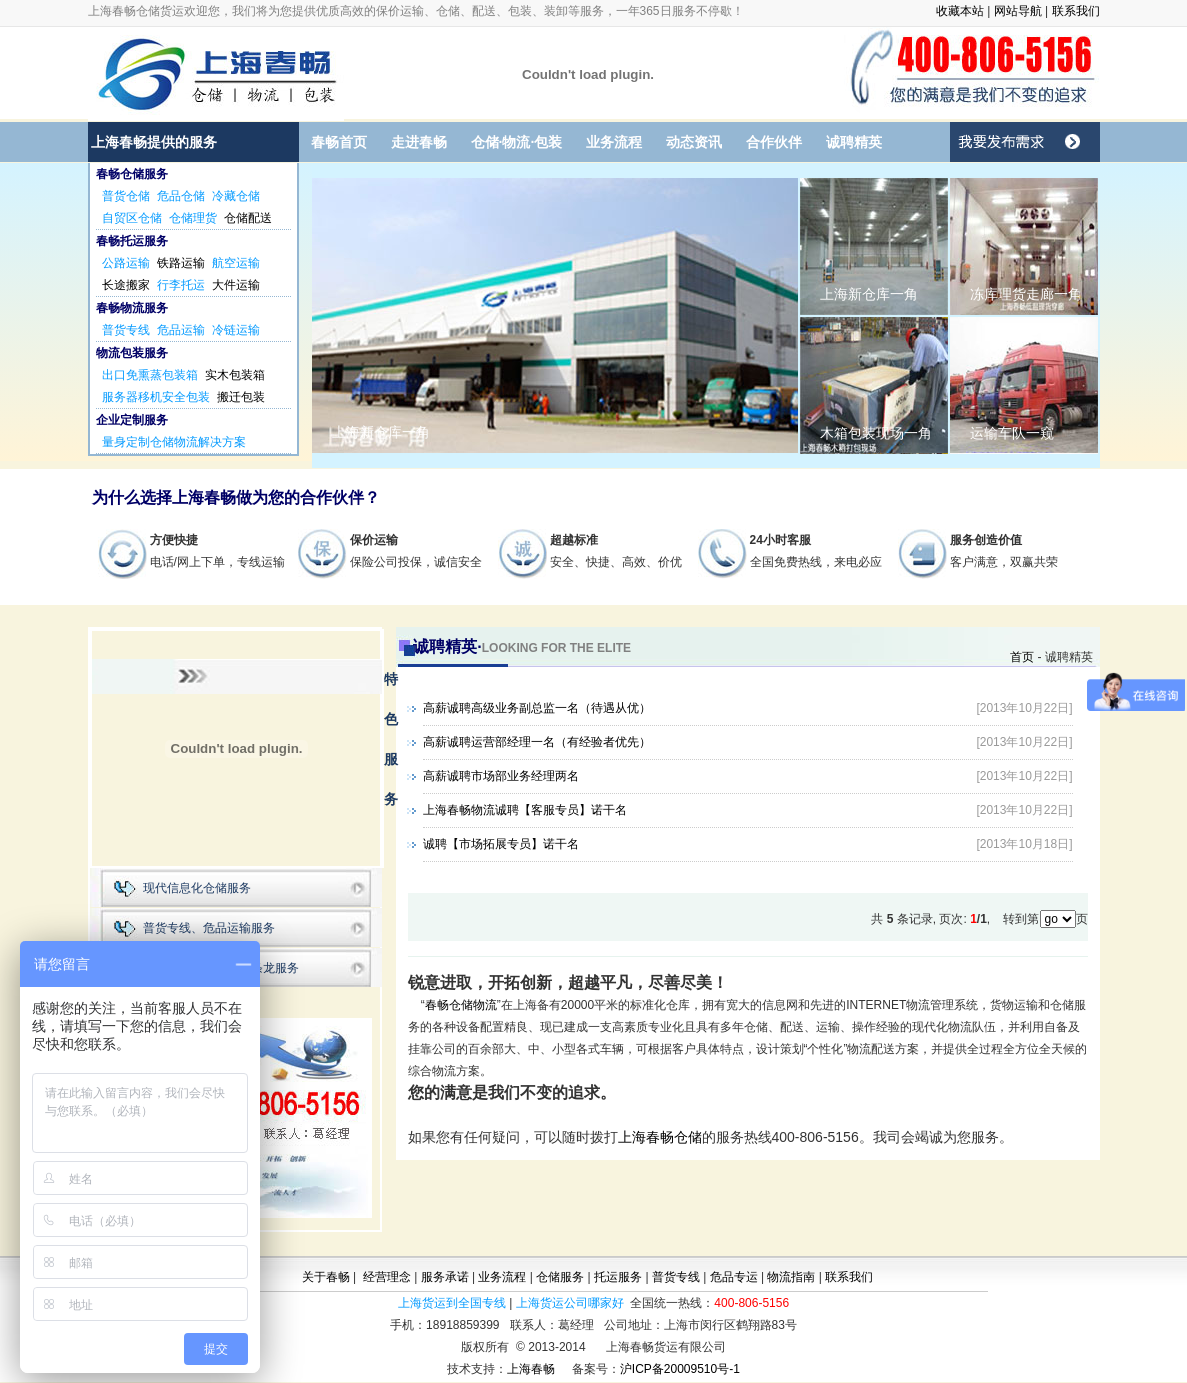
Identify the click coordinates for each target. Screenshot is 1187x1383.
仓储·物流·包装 (517, 142)
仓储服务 (560, 1277)
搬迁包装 (241, 397)
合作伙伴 (774, 142)
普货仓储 (126, 196)
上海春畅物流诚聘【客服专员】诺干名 (525, 810)
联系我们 (1076, 11)
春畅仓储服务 (132, 174)
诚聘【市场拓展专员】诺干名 (501, 844)
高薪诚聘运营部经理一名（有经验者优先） (537, 742)
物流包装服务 (132, 353)
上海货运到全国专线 (452, 1303)
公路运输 (126, 263)
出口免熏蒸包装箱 (150, 375)
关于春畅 (326, 1277)
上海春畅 (531, 1369)
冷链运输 (236, 330)
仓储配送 (248, 218)
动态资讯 (694, 142)
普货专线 (126, 330)
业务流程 (614, 142)
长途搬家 (126, 285)
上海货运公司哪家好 (570, 1303)
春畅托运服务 (132, 241)
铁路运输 (181, 263)
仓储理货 (193, 218)
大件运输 (236, 285)
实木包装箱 (235, 375)
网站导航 (1018, 11)
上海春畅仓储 (660, 1137)
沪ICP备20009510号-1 (680, 1369)
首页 (1022, 657)
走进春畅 (419, 142)
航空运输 (236, 263)
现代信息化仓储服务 (197, 888)
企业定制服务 (132, 420)
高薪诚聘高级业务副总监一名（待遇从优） (537, 708)
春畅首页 (339, 142)
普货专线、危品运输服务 (209, 928)
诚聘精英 (854, 142)
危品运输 (181, 330)
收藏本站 (960, 11)
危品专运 (734, 1277)
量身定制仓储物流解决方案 (174, 442)
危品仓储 (181, 196)
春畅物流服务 (132, 308)
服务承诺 (445, 1277)
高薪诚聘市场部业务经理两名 (501, 776)
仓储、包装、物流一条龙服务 (221, 968)
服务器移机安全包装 (156, 397)
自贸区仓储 (132, 218)
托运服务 (618, 1277)
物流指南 (791, 1277)
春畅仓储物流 (461, 1005)
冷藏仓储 (236, 196)
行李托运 (181, 285)
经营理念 (387, 1277)
